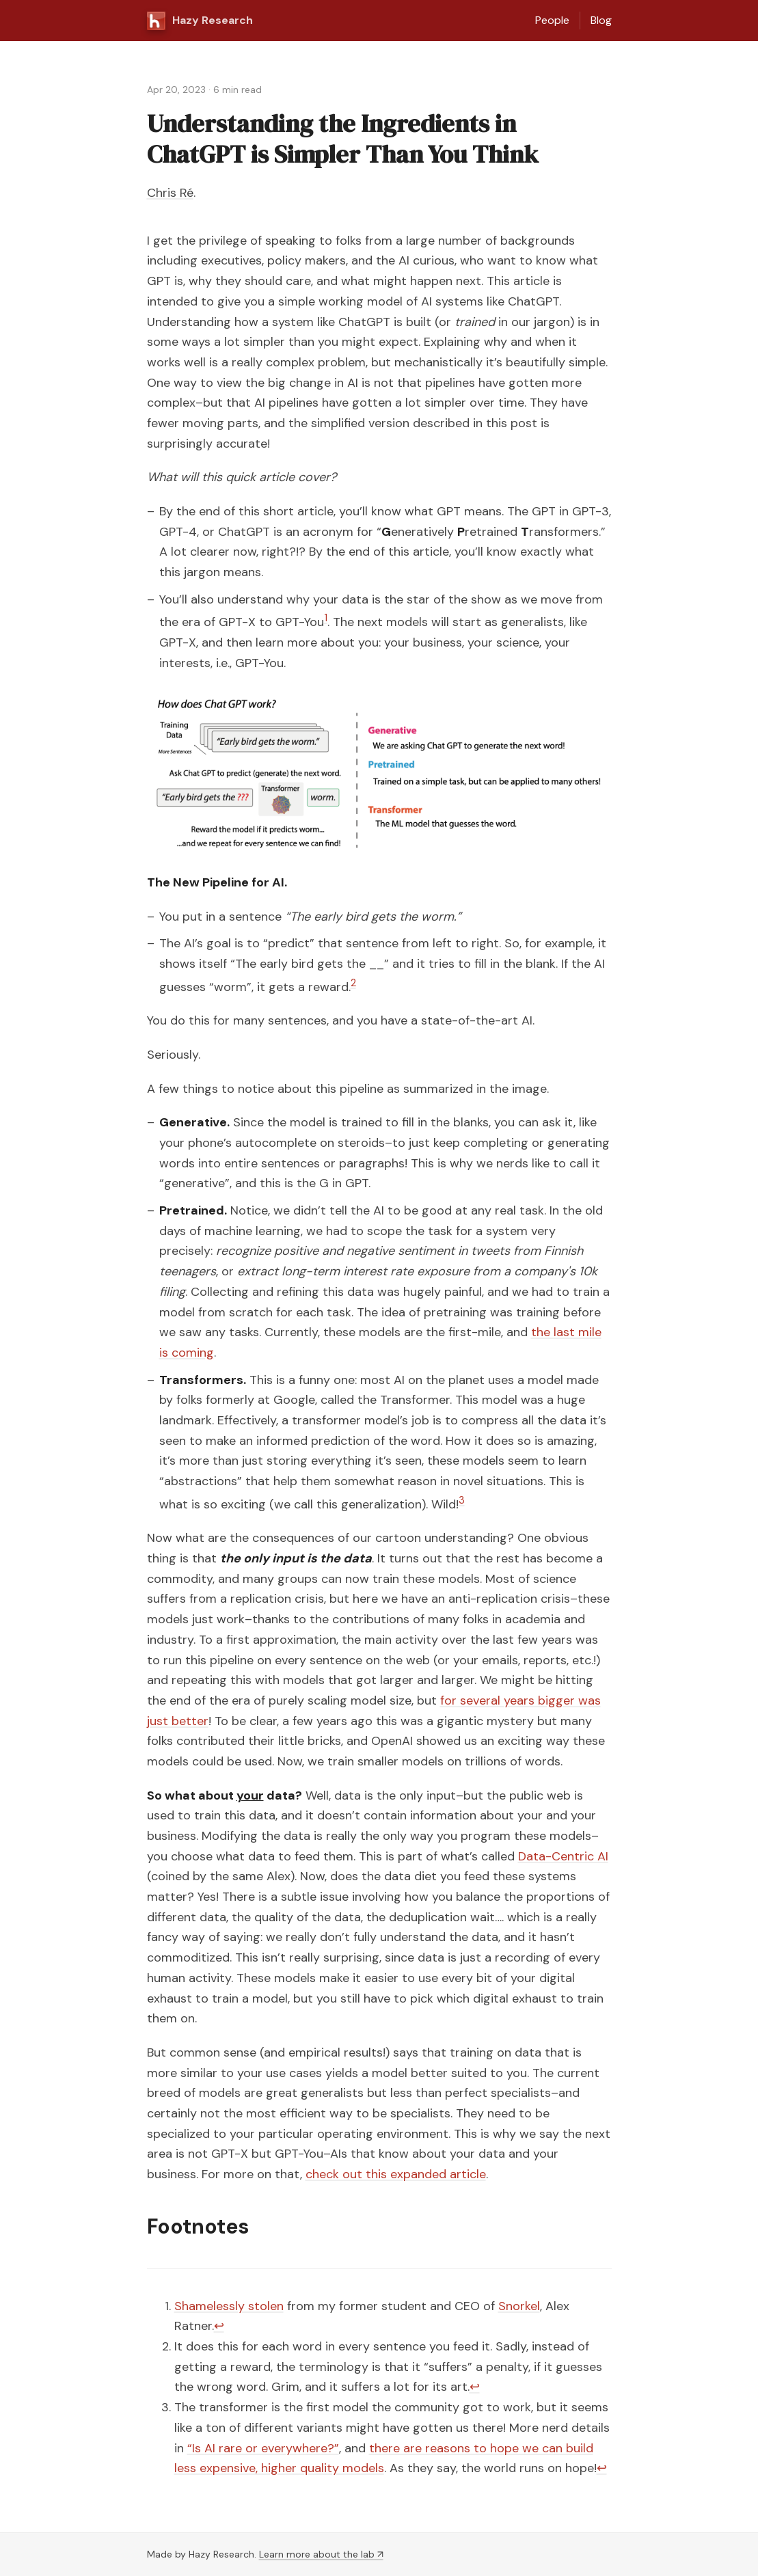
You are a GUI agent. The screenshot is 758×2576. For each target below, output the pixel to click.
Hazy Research (200, 21)
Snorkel (519, 2306)
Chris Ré (170, 193)
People (552, 20)
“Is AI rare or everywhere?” (263, 2448)
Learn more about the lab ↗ (321, 2554)
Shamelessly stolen (229, 2306)
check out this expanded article (396, 2174)
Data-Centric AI (563, 1856)
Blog (601, 20)
